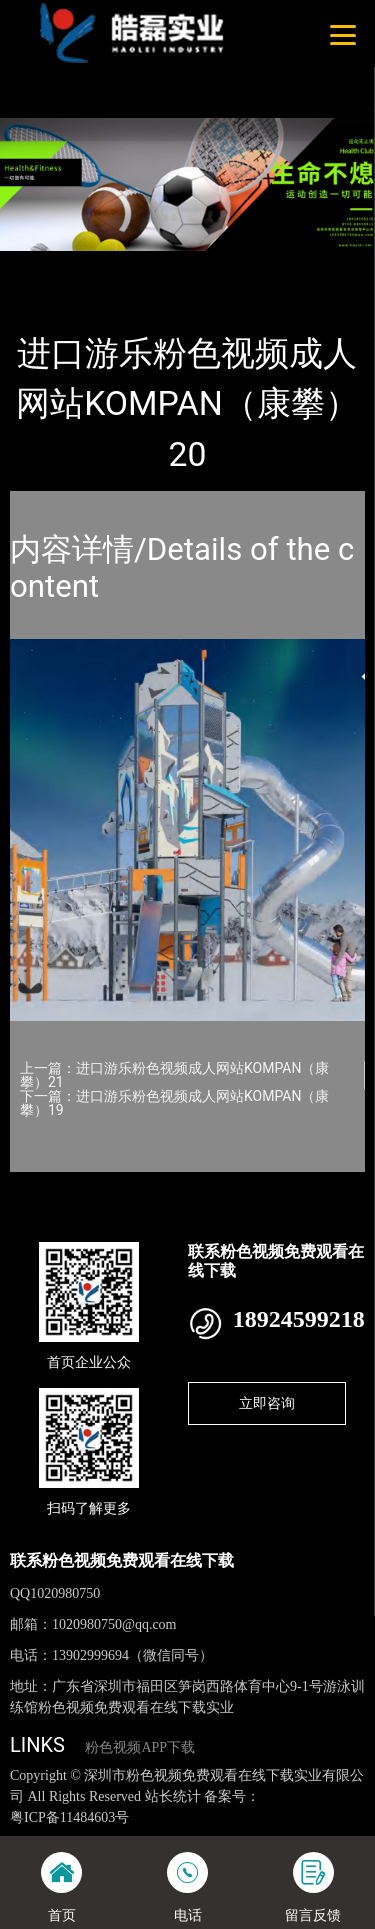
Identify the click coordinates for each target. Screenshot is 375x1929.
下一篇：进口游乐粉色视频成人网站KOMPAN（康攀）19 (174, 1103)
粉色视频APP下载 (140, 1747)
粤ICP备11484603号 (69, 1817)
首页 (42, 264)
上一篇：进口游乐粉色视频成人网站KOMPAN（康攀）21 (174, 1075)
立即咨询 (267, 1403)
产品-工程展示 (119, 264)
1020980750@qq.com (114, 1624)
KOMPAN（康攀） (234, 264)
